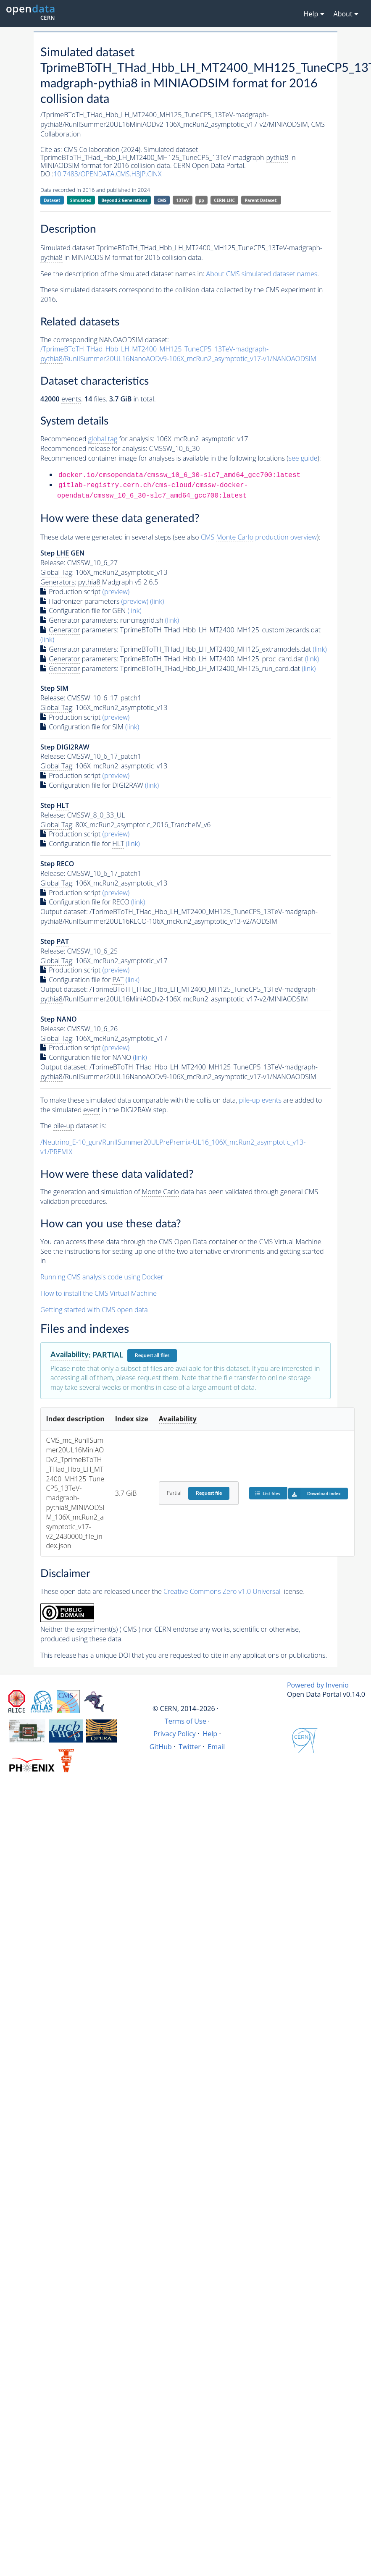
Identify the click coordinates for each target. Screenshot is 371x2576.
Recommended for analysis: (97, 439)
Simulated (81, 200)
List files (267, 1493)
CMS (162, 200)
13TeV (182, 200)
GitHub (161, 1746)
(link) (157, 601)
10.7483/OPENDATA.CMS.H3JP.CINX (107, 173)
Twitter (190, 1746)
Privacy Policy (174, 1733)
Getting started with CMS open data (94, 1309)
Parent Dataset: (261, 200)
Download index (314, 1493)
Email (216, 1746)
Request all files (152, 1355)
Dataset (52, 200)
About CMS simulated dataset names (262, 273)
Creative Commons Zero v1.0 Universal (222, 1591)
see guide (303, 458)
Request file (209, 1493)
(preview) (116, 591)
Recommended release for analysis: (93, 448)
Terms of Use (185, 1721)
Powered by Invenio (318, 1685)
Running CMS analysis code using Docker (101, 1276)
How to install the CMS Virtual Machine (98, 1293)
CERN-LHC (224, 200)
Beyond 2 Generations (124, 200)
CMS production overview (259, 537)
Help (210, 1733)
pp (201, 200)
